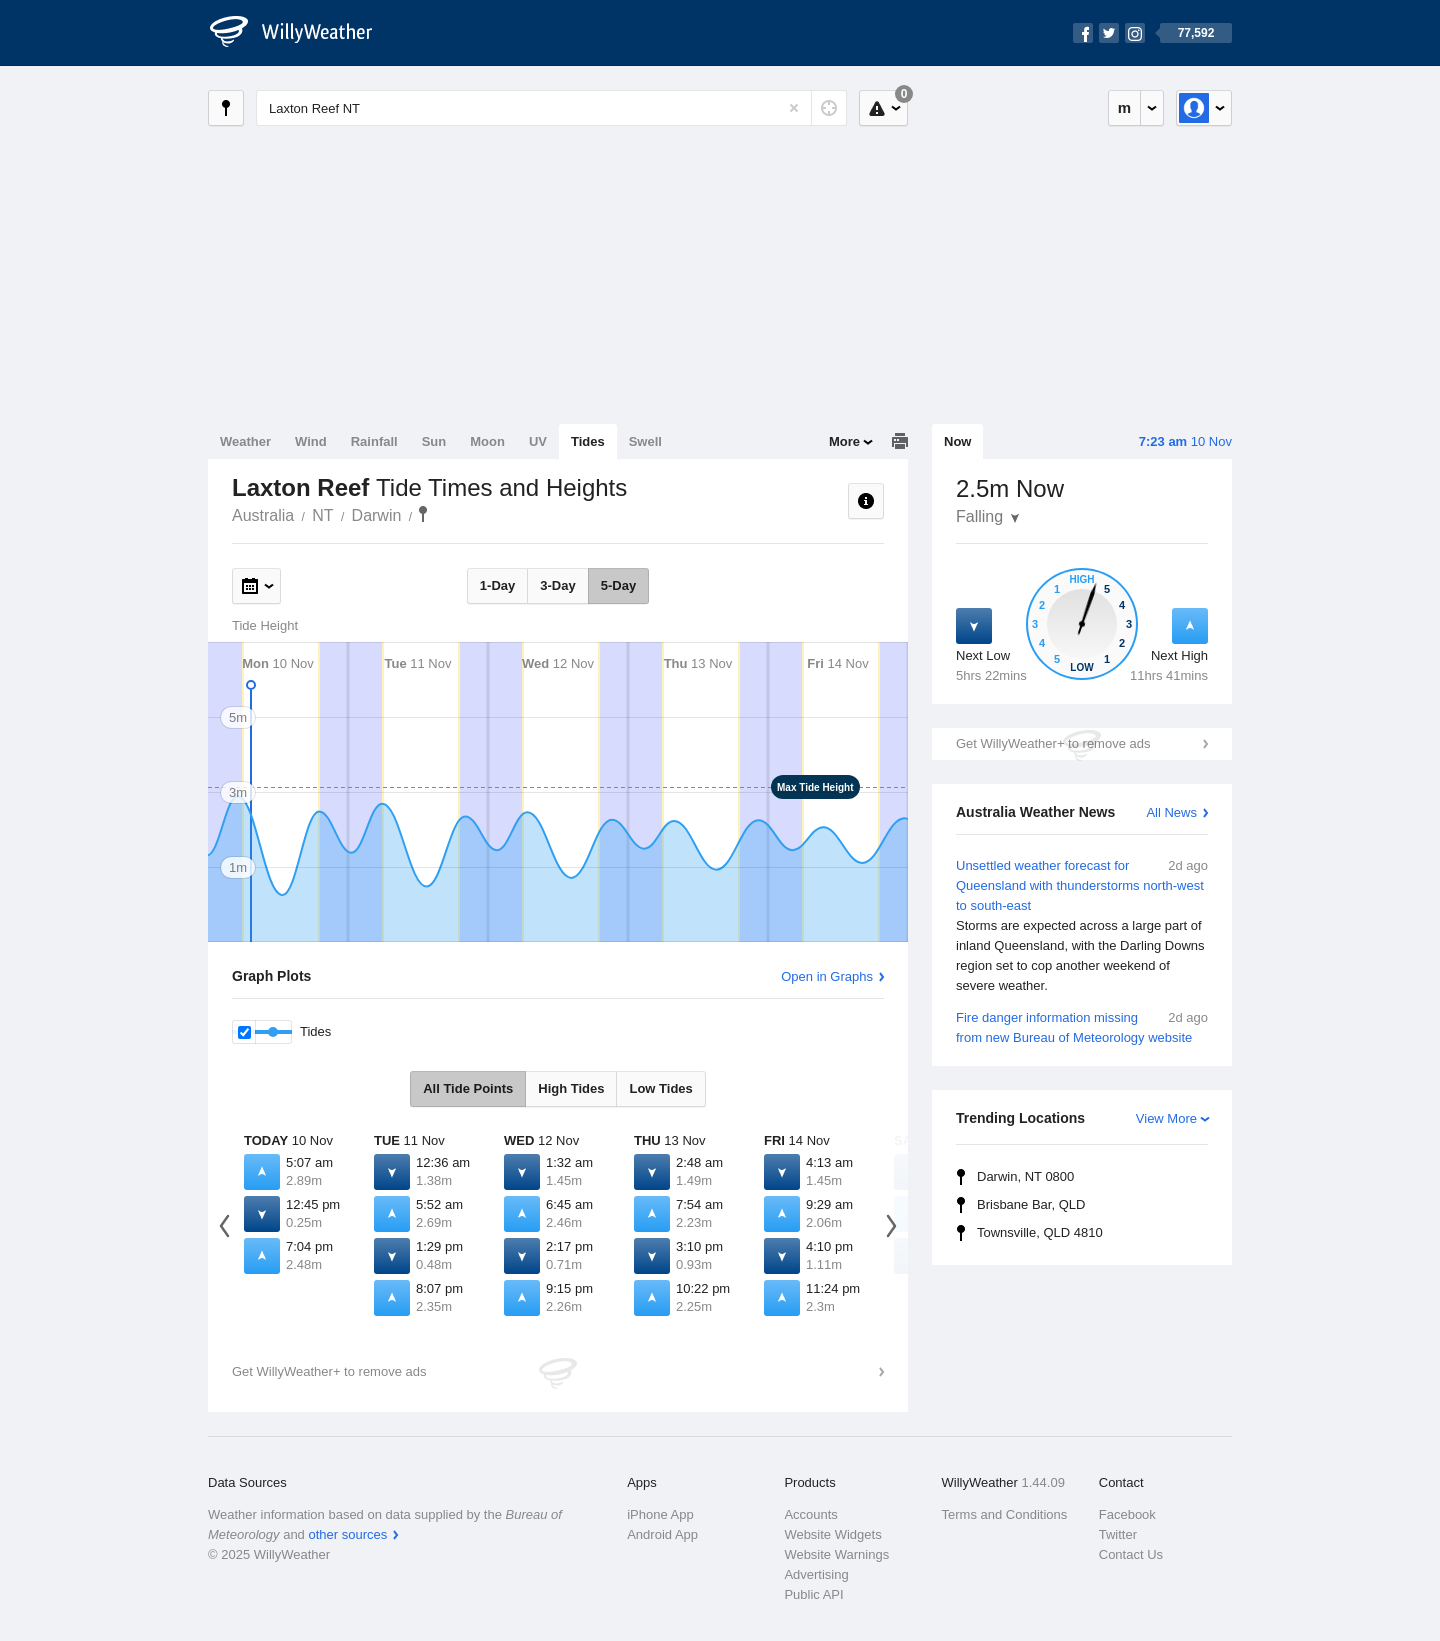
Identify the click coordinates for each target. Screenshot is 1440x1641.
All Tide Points (468, 1088)
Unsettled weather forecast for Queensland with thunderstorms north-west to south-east (1082, 926)
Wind (311, 441)
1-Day (497, 585)
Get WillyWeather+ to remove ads (1053, 743)
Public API (813, 1594)
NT (322, 515)
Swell (645, 441)
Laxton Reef (423, 514)
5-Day (618, 585)
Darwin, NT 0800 (1025, 1176)
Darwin (377, 515)
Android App (662, 1534)
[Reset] (794, 108)
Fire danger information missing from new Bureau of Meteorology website (1082, 1026)
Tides (588, 441)
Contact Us (1131, 1554)
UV (538, 441)
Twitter (1118, 1534)
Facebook (1127, 1514)
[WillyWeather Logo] (302, 33)
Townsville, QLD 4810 (1040, 1232)
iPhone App (660, 1514)
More (844, 441)
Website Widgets (832, 1534)
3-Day (557, 585)
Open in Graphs (827, 976)
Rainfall (374, 441)
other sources (347, 1534)
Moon (487, 441)
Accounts (810, 1514)
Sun (434, 441)
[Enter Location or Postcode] (551, 108)
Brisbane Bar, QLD (1031, 1204)
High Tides (571, 1088)
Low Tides (660, 1088)
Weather (245, 441)
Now (957, 441)
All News (1171, 812)
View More (1166, 1118)
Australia (263, 515)
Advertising (816, 1574)
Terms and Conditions (1005, 1514)
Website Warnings (836, 1554)
